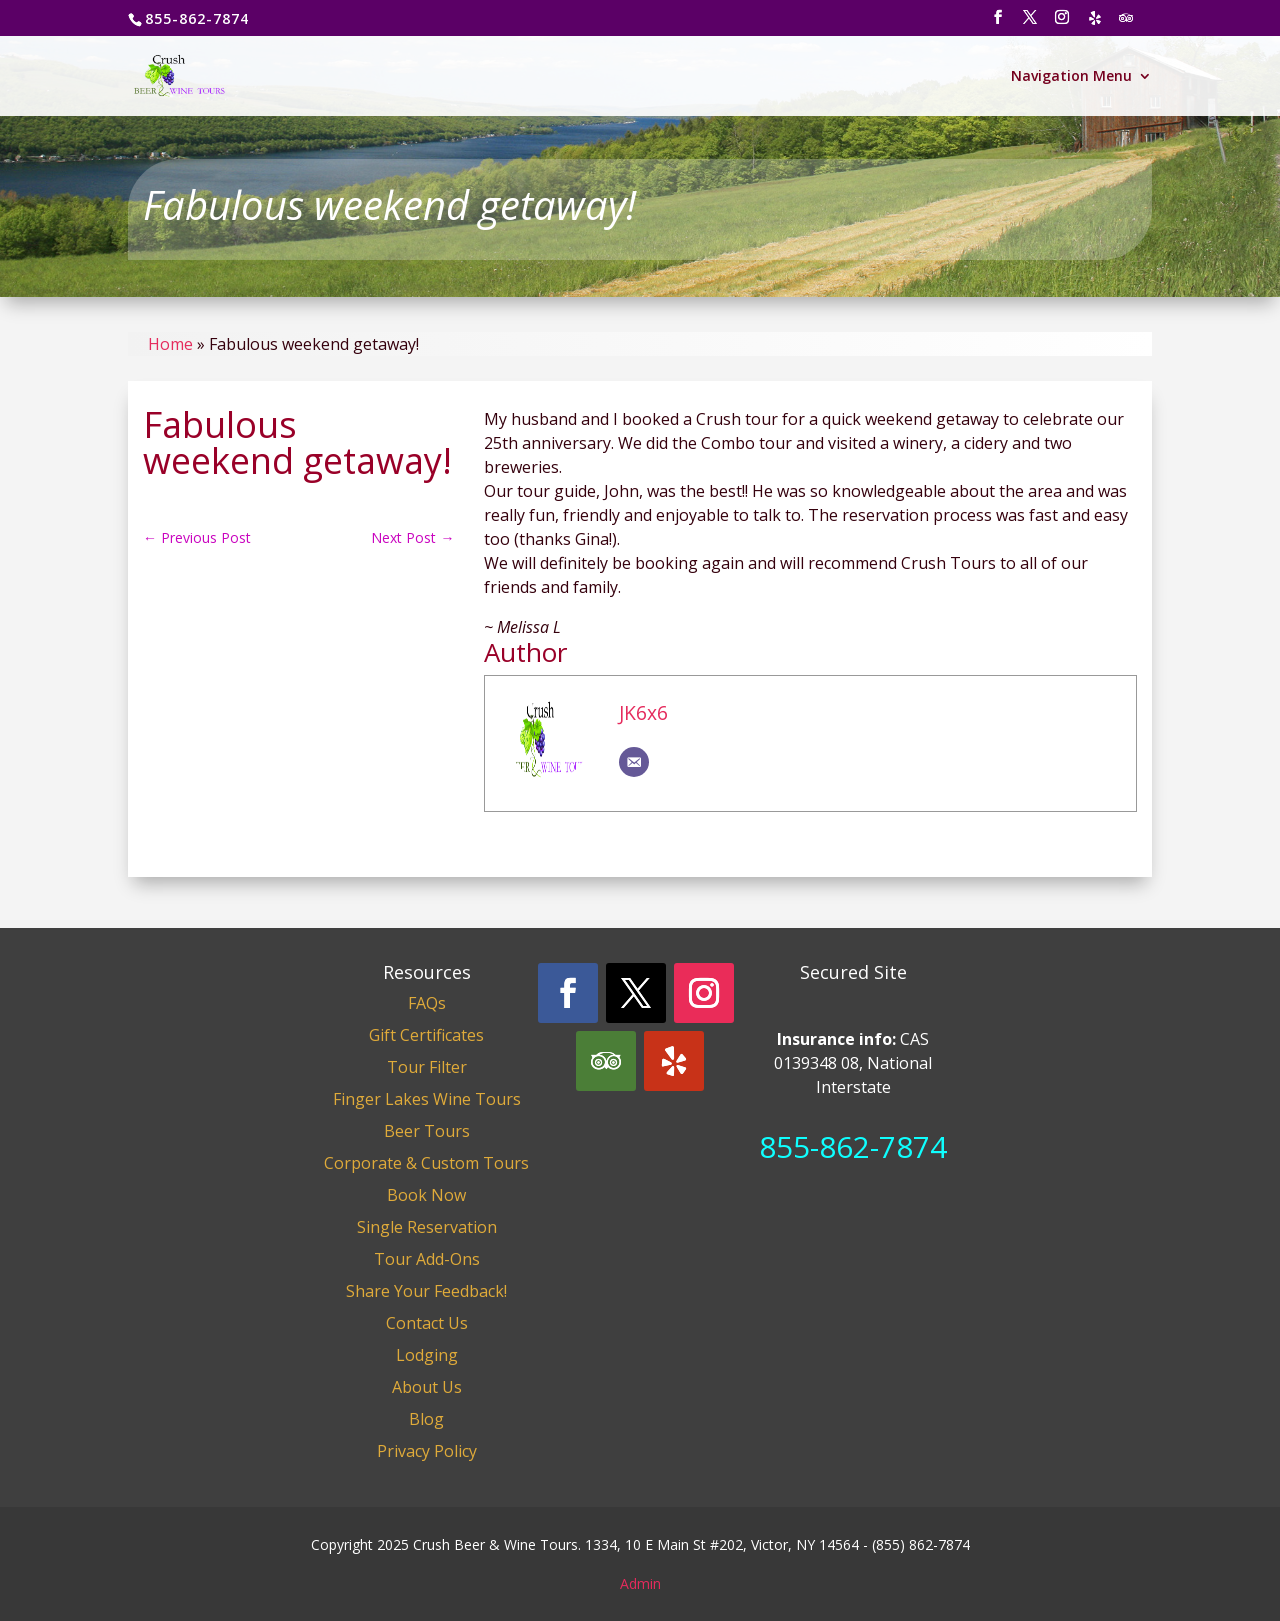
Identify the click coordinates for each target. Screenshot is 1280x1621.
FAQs (427, 1003)
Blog (426, 1419)
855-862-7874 (853, 1146)
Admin (640, 1583)
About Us (427, 1387)
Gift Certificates (426, 1035)
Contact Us (427, 1323)
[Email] (634, 762)
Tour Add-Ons (427, 1259)
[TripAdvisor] (1126, 23)
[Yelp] (1095, 23)
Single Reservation (427, 1227)
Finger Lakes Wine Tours (427, 1099)
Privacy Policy (427, 1451)
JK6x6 (643, 712)
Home (170, 344)
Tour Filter (427, 1067)
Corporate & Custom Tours (426, 1163)
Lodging (427, 1355)
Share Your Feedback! (426, 1291)
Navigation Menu (1071, 77)
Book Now (426, 1195)
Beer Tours (427, 1131)
